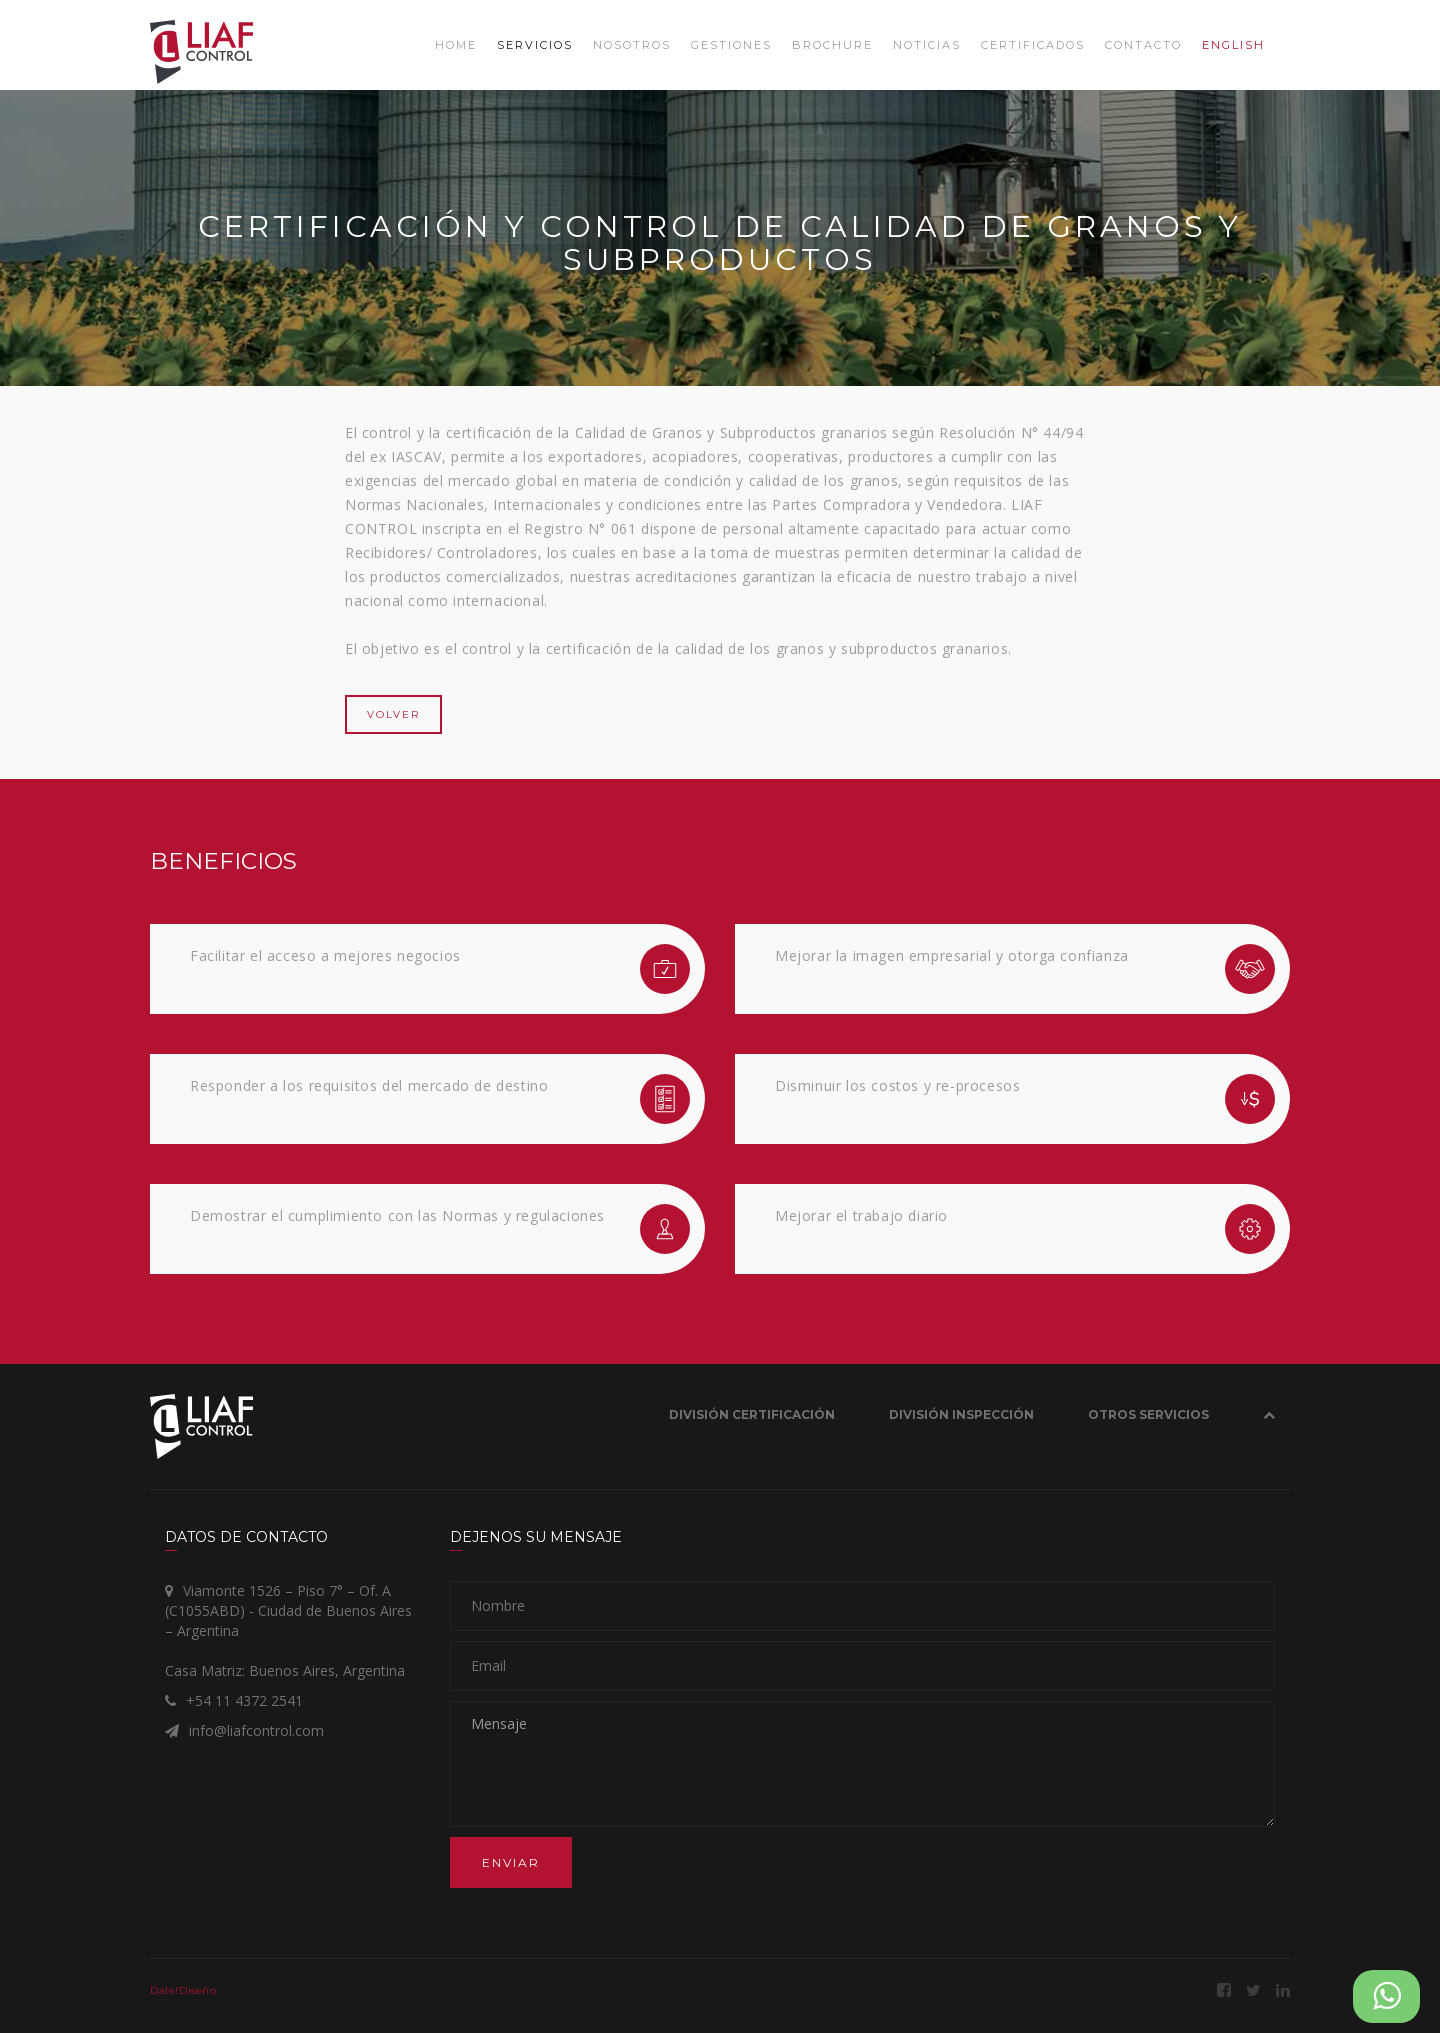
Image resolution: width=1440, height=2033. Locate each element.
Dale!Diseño (183, 1990)
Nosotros (632, 45)
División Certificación (752, 1414)
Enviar (511, 1862)
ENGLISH (1233, 45)
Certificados (1033, 45)
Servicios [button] (535, 45)
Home (456, 45)
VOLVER (393, 714)
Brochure (832, 45)
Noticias (927, 45)
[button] (1269, 1418)
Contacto (1143, 45)
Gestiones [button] (731, 45)
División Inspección (961, 1414)
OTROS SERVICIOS (1148, 1414)
